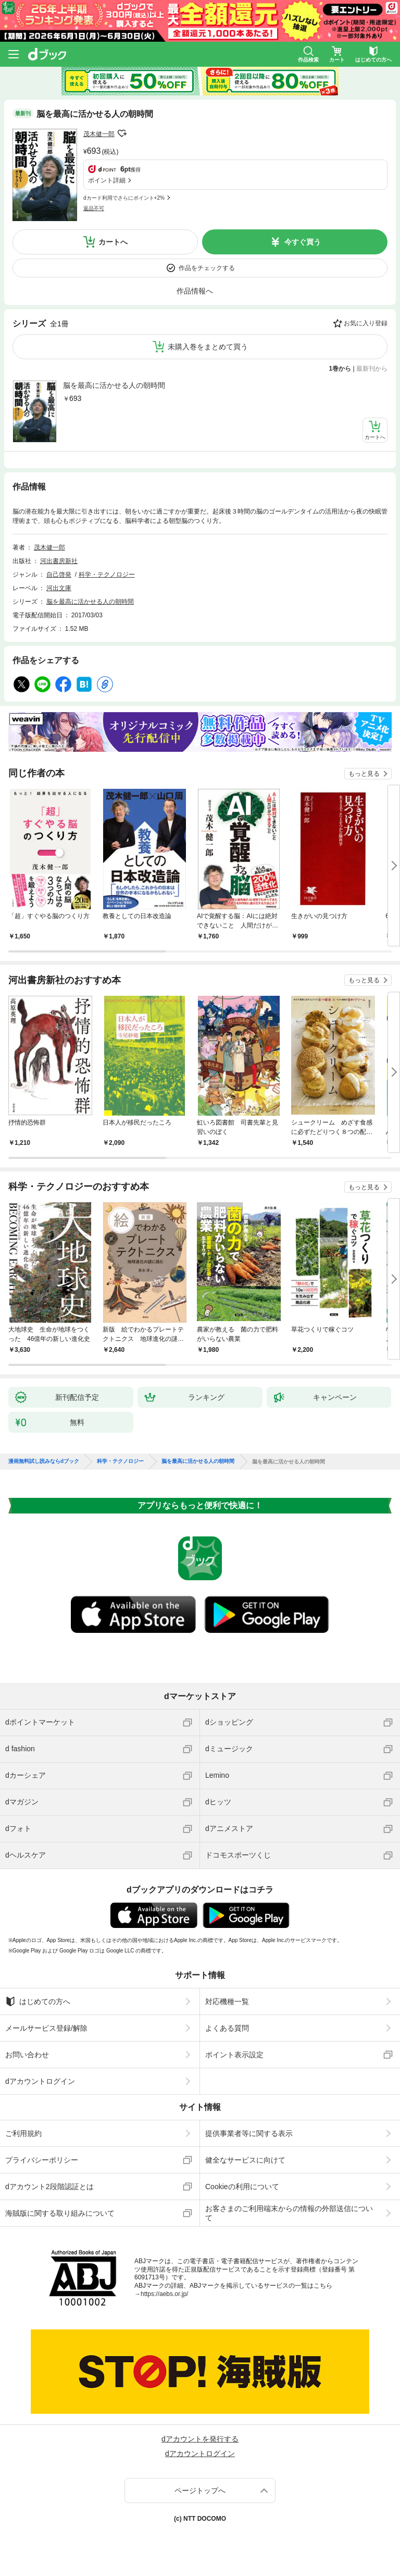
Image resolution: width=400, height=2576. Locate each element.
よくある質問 (227, 2028)
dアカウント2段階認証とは (49, 2186)
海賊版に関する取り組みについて (60, 2213)
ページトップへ (200, 2490)
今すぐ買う (302, 242)
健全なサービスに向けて (245, 2160)
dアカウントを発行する (200, 2439)
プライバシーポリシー (41, 2160)
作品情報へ (195, 291)
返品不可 (93, 208)
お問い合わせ (27, 2054)
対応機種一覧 (227, 2001)
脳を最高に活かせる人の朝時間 (114, 385)
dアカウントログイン (40, 2081)
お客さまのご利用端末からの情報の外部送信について (289, 2213)
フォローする (122, 133)
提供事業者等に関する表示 (249, 2133)
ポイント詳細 (107, 180)
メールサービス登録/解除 (46, 2028)
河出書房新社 (59, 561)
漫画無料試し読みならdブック (43, 1461)
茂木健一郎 (99, 134)
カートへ (113, 242)
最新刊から (372, 368)
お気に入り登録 (366, 323)
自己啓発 (58, 574)
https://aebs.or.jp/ (164, 2294)
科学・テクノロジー (107, 574)
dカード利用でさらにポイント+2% (124, 198)
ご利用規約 (23, 2133)
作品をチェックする (207, 268)
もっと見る (364, 773)
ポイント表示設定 (234, 2054)
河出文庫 (58, 588)
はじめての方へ (37, 2001)
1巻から (340, 368)
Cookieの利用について (242, 2186)
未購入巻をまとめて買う (208, 347)
